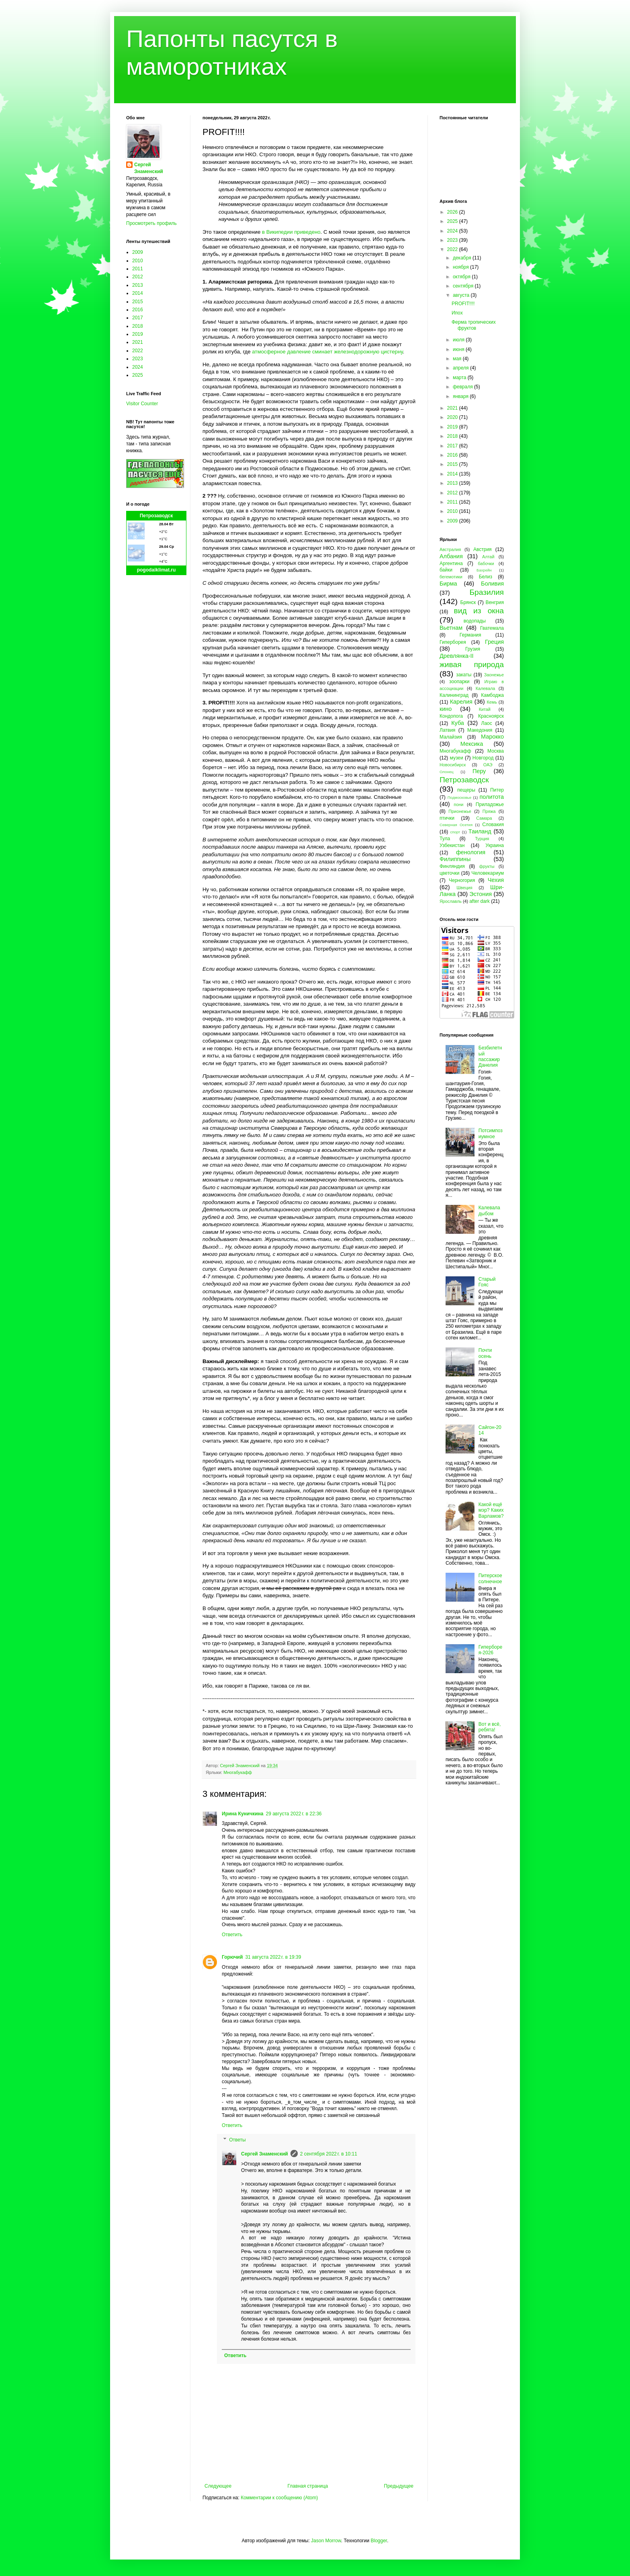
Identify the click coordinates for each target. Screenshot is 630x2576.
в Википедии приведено (291, 232)
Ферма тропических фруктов (474, 325)
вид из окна (479, 610)
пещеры (466, 790)
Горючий (232, 1957)
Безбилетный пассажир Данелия (490, 1056)
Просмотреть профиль (151, 223)
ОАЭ (488, 764)
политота (492, 797)
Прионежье (459, 811)
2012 (137, 277)
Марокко (492, 736)
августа (462, 295)
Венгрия (494, 602)
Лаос (486, 723)
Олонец (447, 772)
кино (446, 709)
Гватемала (492, 628)
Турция (482, 838)
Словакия (493, 824)
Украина (494, 845)
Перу (479, 771)
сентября (464, 286)
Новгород (483, 758)
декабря (462, 258)
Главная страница (308, 2486)
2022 (137, 350)
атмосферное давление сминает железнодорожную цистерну (327, 352)
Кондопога (451, 716)
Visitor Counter (142, 403)
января (461, 396)
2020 (453, 417)
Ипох (457, 313)
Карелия (461, 701)
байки (446, 570)
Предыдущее (398, 2486)
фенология (470, 852)
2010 (137, 260)
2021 (137, 342)
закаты (463, 675)
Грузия (472, 649)
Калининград (454, 695)
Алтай (488, 556)
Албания (451, 556)
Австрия (482, 549)
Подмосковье (459, 797)
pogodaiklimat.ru (156, 570)
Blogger (378, 2540)
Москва (495, 751)
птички (447, 818)
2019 (137, 334)
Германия (470, 635)
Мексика (471, 744)
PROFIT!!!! (463, 303)
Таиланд (479, 831)
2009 (137, 252)
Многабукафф (237, 1772)
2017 (137, 317)
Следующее (218, 2486)
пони (458, 804)
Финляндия (452, 866)
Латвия (447, 730)
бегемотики (451, 576)
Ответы (237, 2140)
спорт (455, 832)
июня (459, 349)
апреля (461, 368)
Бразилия (486, 592)
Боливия (492, 583)
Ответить (232, 1934)
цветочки (449, 873)
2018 (137, 326)
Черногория (462, 880)
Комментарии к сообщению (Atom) (279, 2497)
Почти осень (485, 1353)
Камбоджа (492, 695)
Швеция (464, 887)
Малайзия (451, 737)
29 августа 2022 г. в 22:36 (293, 1814)
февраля (463, 387)
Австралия (450, 549)
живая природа (472, 664)
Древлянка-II (457, 656)
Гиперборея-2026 (490, 1649)
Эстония (480, 894)
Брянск (468, 602)
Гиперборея (453, 642)
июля (459, 340)
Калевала (485, 688)
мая (458, 358)
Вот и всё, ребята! (490, 1727)
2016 (137, 309)
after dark (479, 901)
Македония (479, 730)
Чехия (496, 880)
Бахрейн (484, 570)
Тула (445, 838)
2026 (453, 212)
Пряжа (489, 811)
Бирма (448, 583)
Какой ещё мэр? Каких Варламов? (491, 1510)
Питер (497, 790)
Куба (457, 723)
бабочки (486, 563)
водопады (475, 621)
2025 (137, 375)
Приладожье (490, 804)
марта (460, 377)
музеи (456, 758)
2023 (137, 358)
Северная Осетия (456, 825)
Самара (484, 818)
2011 (137, 268)
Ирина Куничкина (242, 1814)
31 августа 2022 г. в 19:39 (273, 1957)
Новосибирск (453, 764)
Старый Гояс (487, 1282)
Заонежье (494, 674)
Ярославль (451, 901)
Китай (485, 709)
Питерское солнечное (490, 1578)
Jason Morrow (326, 2540)
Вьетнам (451, 628)
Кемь (492, 702)
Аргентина (451, 563)
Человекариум (487, 873)
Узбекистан (452, 845)
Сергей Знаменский (264, 2154)
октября (462, 277)
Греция (494, 642)
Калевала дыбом (489, 1210)
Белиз (485, 577)
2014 (137, 293)
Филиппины (455, 859)
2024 (137, 367)
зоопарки (459, 681)
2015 (137, 301)
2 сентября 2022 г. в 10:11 (328, 2154)
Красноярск (491, 716)
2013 (137, 285)
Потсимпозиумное (491, 1133)
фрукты (487, 866)
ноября (461, 267)
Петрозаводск (156, 515)
